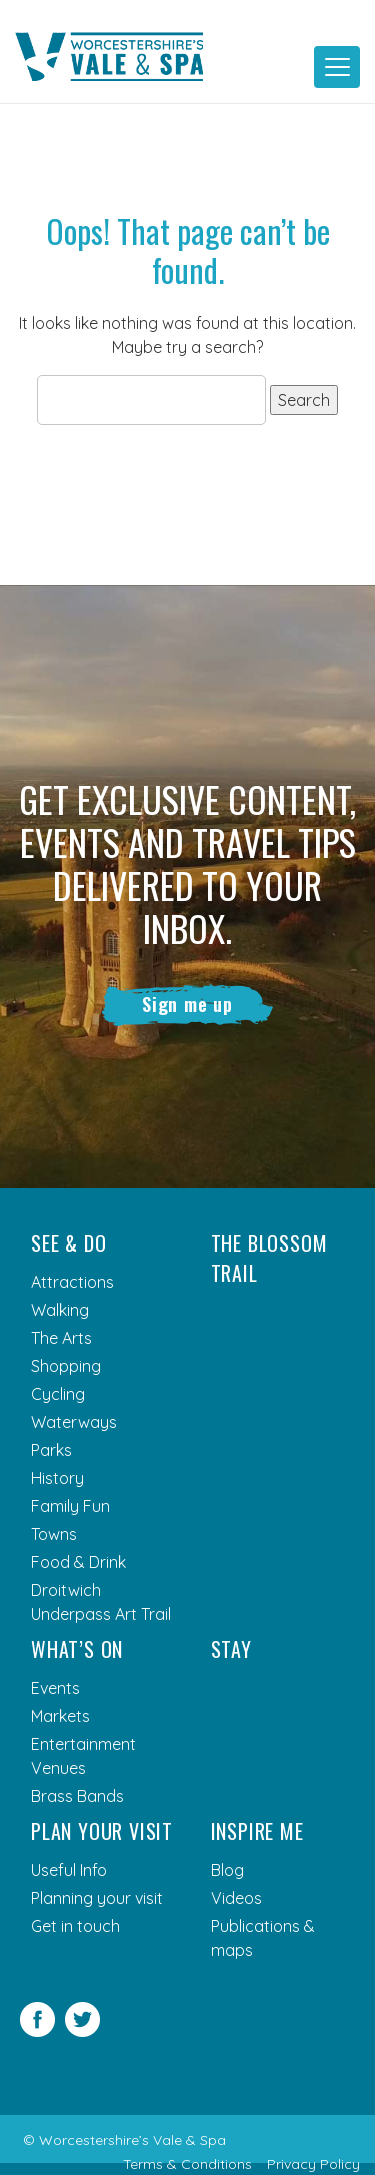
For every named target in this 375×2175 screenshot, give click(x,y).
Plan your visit (102, 1831)
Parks (51, 1450)
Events (55, 1688)
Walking (60, 1310)
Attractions (72, 1282)
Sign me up (187, 1004)
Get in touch (75, 1926)
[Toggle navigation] (337, 67)
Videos (236, 1898)
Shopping (66, 1366)
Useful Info (69, 1870)
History (57, 1478)
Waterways (74, 1422)
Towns (54, 1534)
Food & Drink (78, 1562)
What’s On (77, 1649)
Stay (231, 1649)
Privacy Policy (313, 2164)
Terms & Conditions (187, 2164)
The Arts (61, 1338)
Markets (60, 1716)
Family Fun (70, 1506)
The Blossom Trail (269, 1258)
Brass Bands (77, 1796)
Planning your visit (97, 1898)
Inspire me (257, 1831)
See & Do (68, 1243)
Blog (227, 1870)
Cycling (58, 1394)
